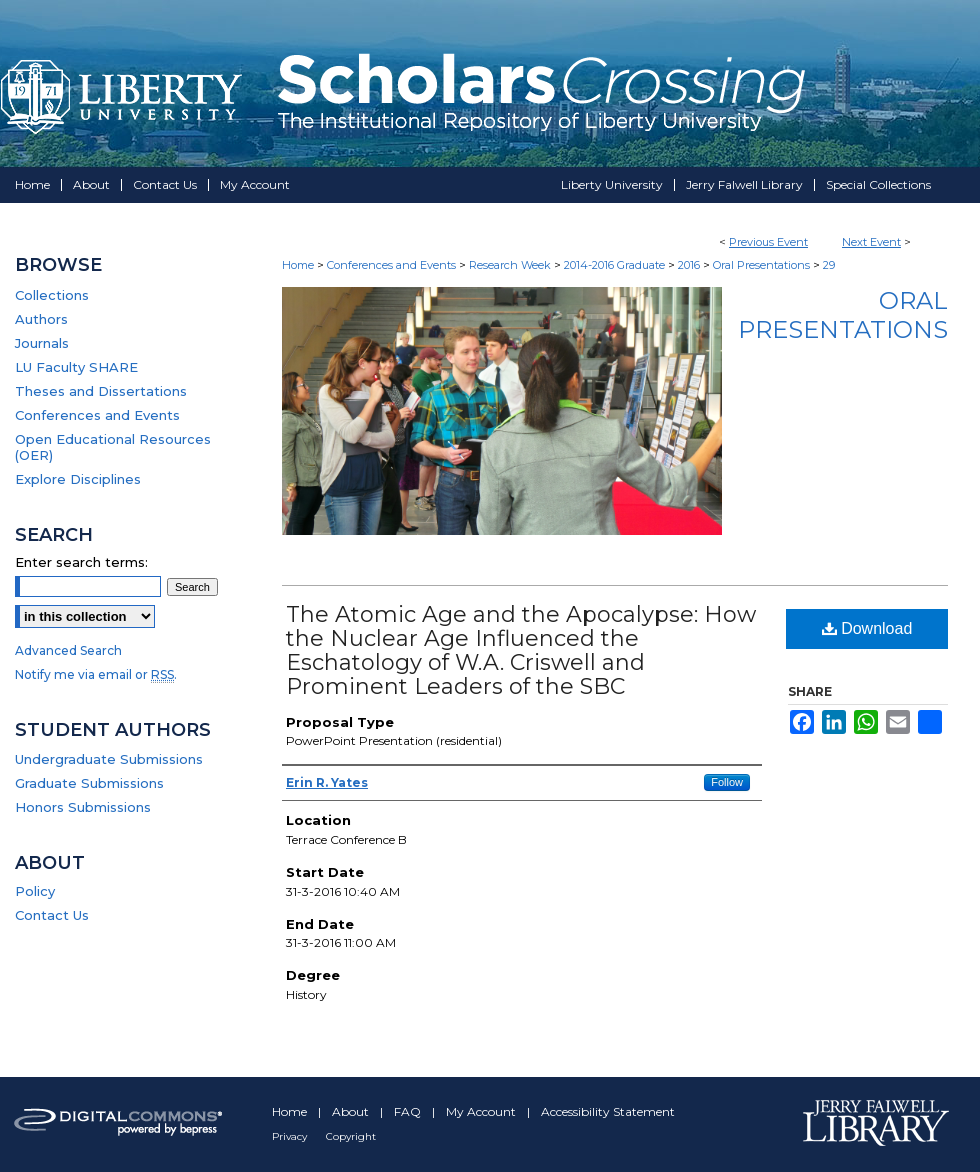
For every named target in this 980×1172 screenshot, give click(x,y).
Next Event (871, 242)
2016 (690, 265)
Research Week (511, 265)
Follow (727, 782)
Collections (52, 295)
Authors (41, 319)
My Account (482, 1111)
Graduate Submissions (89, 783)
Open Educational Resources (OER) (113, 447)
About (352, 1111)
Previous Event (768, 242)
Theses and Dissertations (101, 391)
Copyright (351, 1136)
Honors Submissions (83, 807)
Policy (35, 891)
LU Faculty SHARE (76, 367)
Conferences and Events (393, 265)
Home (298, 265)
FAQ (409, 1111)
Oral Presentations (763, 265)
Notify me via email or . (96, 674)
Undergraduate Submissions (109, 759)
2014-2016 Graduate (616, 265)
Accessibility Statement (608, 1111)
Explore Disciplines (78, 479)
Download (867, 628)
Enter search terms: (81, 562)
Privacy (291, 1136)
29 (829, 265)
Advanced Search (68, 650)
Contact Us (52, 915)
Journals (42, 343)
